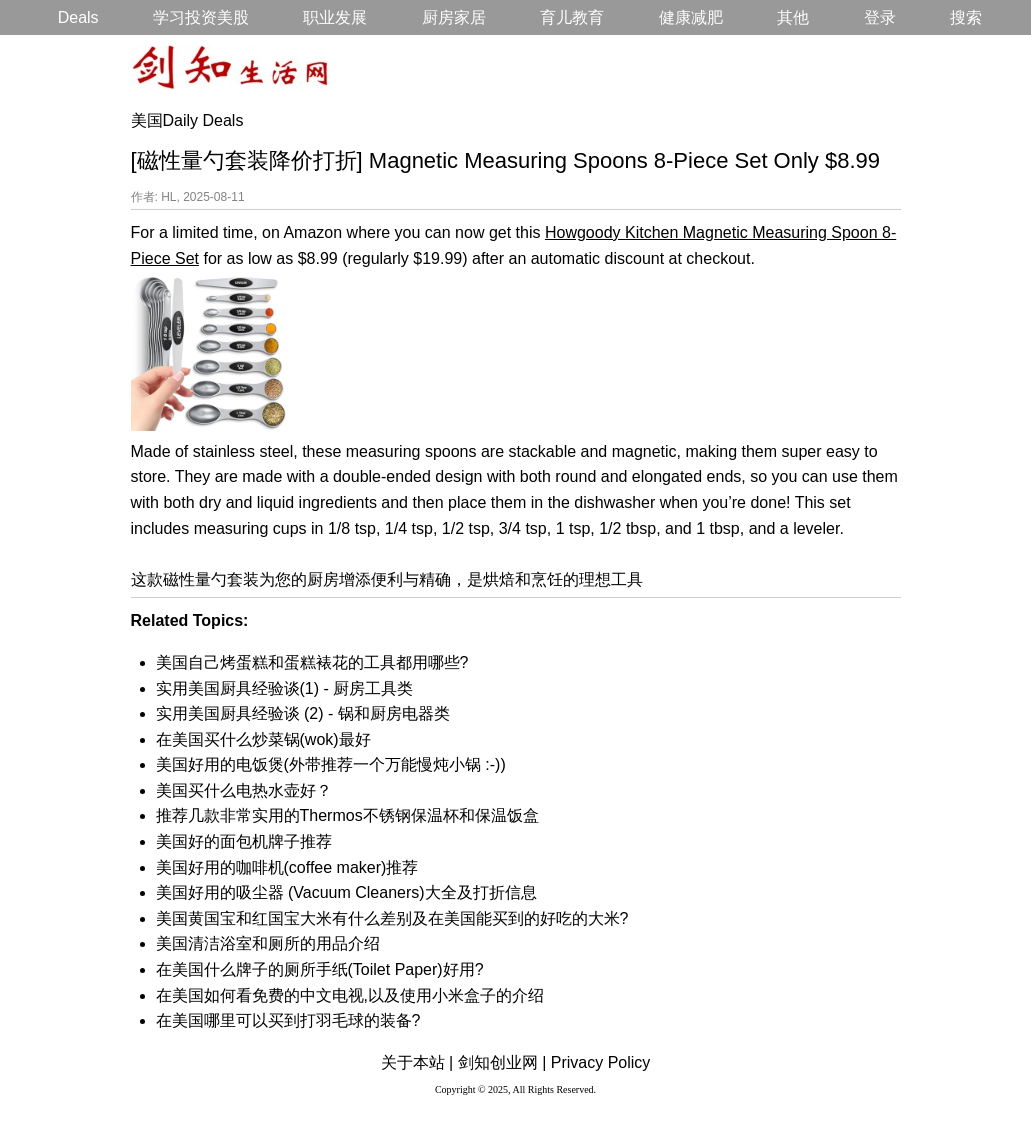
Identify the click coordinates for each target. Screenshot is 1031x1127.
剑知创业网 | (502, 1062)
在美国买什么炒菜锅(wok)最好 (263, 739)
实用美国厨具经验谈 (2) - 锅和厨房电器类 (303, 713)
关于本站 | (417, 1062)
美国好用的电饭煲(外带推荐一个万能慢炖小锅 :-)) (331, 764)
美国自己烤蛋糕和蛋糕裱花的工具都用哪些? (312, 662)
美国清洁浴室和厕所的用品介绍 (268, 943)
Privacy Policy (601, 1062)
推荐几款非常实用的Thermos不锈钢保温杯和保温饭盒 (347, 815)
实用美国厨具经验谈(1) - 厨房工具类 (285, 688)
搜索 (966, 17)
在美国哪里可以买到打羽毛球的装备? (288, 1020)
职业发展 (335, 17)
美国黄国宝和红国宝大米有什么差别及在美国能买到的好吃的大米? (392, 918)
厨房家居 (454, 17)
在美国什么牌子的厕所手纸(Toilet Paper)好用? (320, 969)
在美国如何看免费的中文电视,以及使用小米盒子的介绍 (350, 995)
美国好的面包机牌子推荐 (244, 841)
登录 (880, 17)
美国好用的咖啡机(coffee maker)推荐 (287, 867)
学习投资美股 (201, 17)
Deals (78, 17)
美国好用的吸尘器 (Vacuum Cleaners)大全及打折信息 (346, 892)
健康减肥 (691, 17)
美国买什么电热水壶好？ (244, 790)
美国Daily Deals (187, 120)
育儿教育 (572, 17)
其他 (793, 17)
